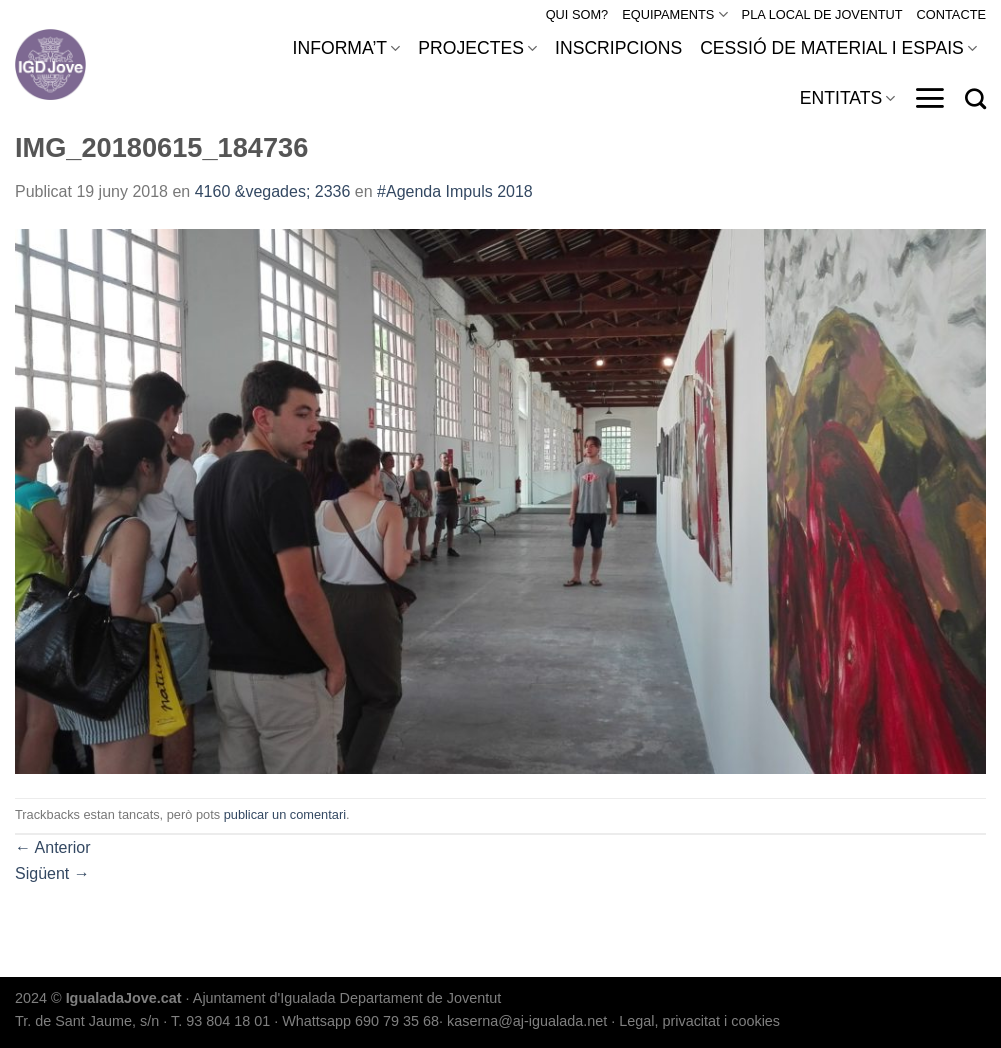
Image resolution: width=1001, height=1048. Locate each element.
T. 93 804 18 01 (220, 1021)
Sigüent (52, 873)
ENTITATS (848, 98)
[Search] (975, 98)
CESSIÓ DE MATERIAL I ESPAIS (838, 48)
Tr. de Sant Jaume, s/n (87, 1021)
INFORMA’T (347, 48)
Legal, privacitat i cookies (699, 1021)
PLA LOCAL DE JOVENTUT (822, 14)
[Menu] (929, 98)
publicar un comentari (285, 814)
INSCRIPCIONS (618, 48)
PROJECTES (477, 48)
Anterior (53, 847)
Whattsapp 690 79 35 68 (360, 1021)
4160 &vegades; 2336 (273, 191)
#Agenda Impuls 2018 (455, 191)
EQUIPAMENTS (674, 14)
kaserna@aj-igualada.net (527, 1021)
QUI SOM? (577, 14)
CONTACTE (951, 14)
